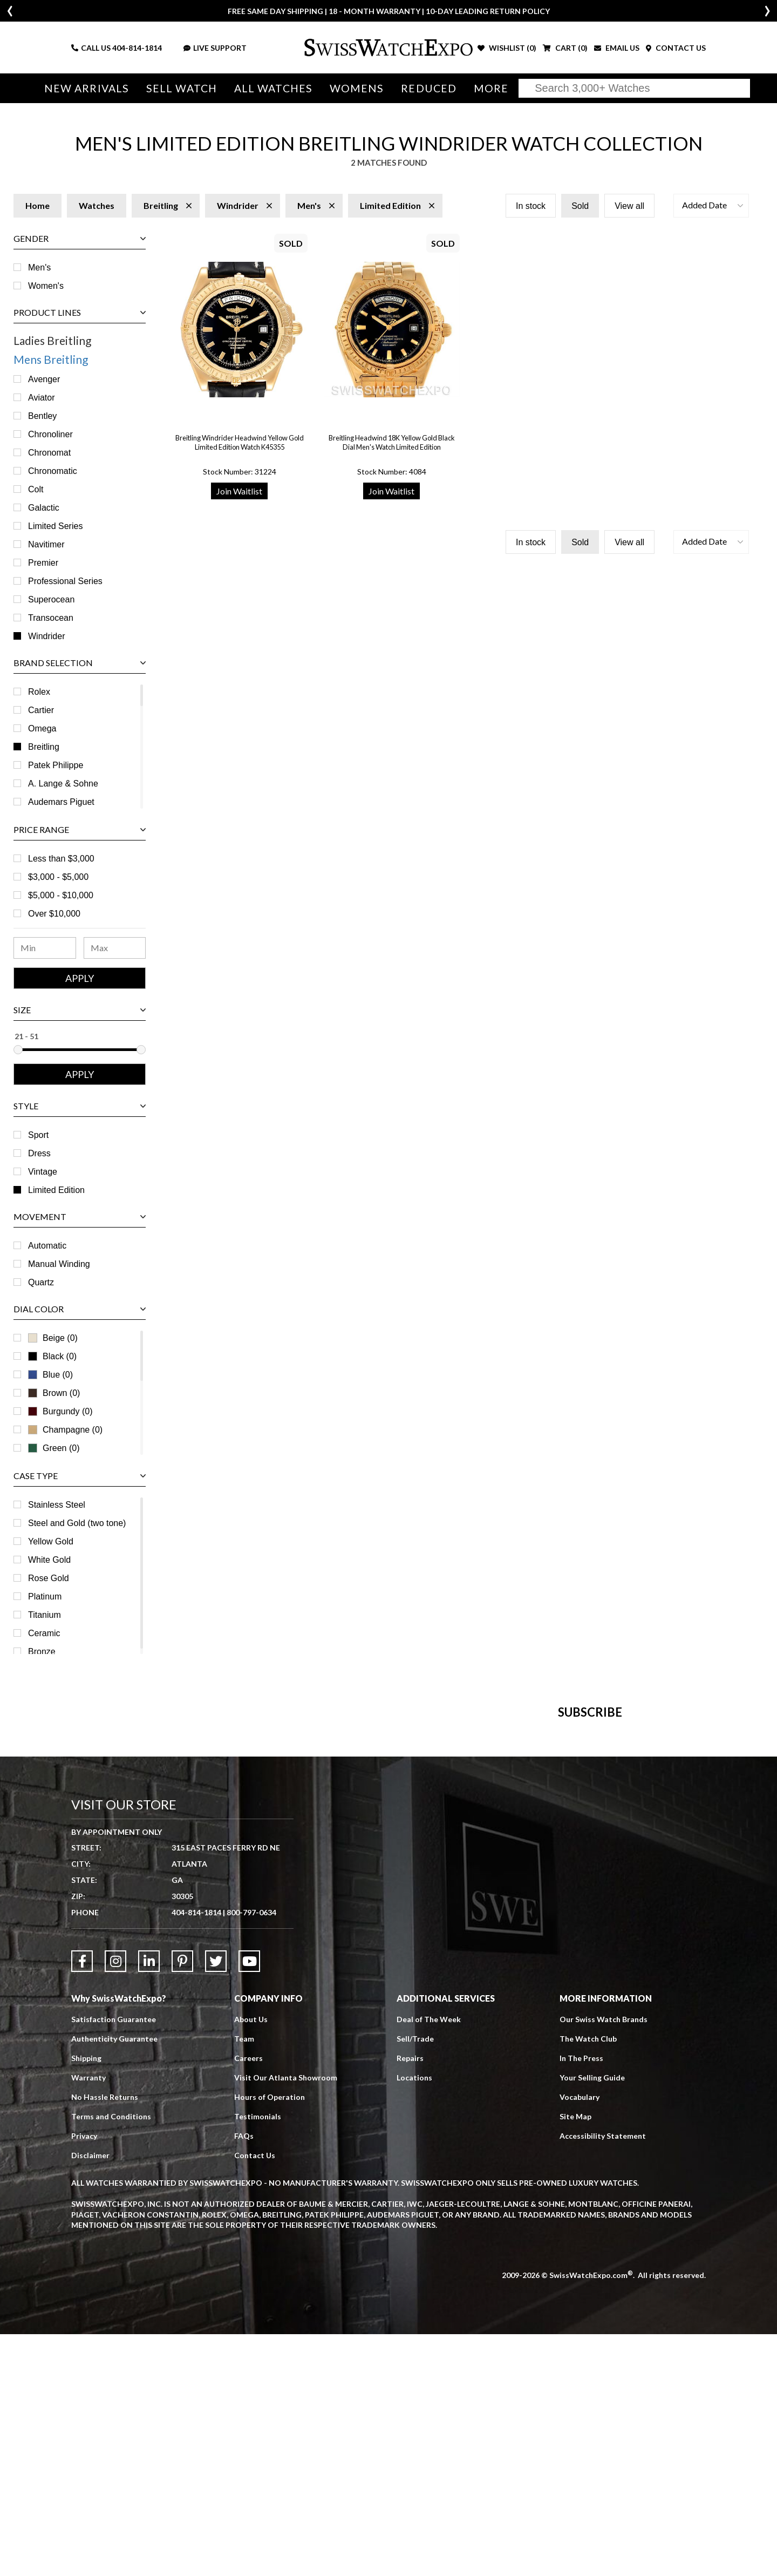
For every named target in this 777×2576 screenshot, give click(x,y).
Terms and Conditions (111, 2358)
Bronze (42, 1651)
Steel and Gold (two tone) (77, 1523)
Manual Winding (59, 1264)
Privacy (84, 2378)
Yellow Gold (50, 1541)
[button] (711, 206)
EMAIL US (616, 47)
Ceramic (44, 1633)
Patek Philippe (55, 765)
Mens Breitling (50, 359)
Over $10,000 (54, 913)
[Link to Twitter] (216, 2203)
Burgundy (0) (60, 1411)
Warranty (88, 2319)
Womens (357, 88)
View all (629, 206)
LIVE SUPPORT (215, 47)
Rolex (39, 691)
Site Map (575, 2358)
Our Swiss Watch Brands (604, 2261)
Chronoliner (50, 434)
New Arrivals (86, 88)
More (491, 88)
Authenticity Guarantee (114, 2281)
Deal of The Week (429, 2261)
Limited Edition (56, 1190)
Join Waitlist (239, 491)
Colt (35, 489)
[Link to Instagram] (115, 2203)
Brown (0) (54, 1393)
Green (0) (53, 1448)
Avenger (44, 379)
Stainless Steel (56, 1504)
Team (244, 2281)
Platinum (45, 1596)
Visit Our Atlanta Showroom (285, 2319)
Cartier (41, 710)
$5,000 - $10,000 (60, 895)
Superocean (51, 599)
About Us (251, 2261)
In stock (531, 206)
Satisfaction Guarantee (113, 2261)
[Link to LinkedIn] (149, 2203)
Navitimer (46, 544)
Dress (39, 1153)
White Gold (49, 1559)
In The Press (581, 2300)
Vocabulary (579, 2339)
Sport (38, 1135)
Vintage (42, 1171)
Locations (414, 2319)
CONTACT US (676, 47)
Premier (43, 562)
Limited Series (55, 526)
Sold (580, 206)
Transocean (50, 617)
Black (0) (52, 1356)
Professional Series (65, 581)
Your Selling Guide (592, 2319)
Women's (46, 285)
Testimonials (257, 2358)
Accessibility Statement (603, 2378)
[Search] (634, 88)
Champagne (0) (65, 1429)
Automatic (47, 1245)
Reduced (428, 88)
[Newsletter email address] (447, 1892)
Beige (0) (53, 1338)
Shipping (86, 2300)
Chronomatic (52, 471)
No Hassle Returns (104, 2339)
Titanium (44, 1614)
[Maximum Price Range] (115, 948)
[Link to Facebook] (82, 2203)
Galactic (43, 507)
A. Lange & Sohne (63, 783)
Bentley (42, 416)
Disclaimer (90, 2397)
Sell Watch (181, 88)
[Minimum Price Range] (44, 948)
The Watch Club (588, 2281)
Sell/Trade (415, 2281)
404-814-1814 (137, 47)
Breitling (43, 746)
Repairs (410, 2300)
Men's (39, 267)
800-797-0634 (251, 2154)
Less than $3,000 (61, 858)
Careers (248, 2300)
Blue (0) (50, 1374)
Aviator (41, 397)
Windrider (46, 636)
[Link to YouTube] (249, 2203)
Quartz (41, 1282)
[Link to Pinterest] (182, 2203)
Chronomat (49, 452)
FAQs (244, 2378)
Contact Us (254, 2397)
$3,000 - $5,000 (58, 877)
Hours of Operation (269, 2339)
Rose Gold (48, 1578)
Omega (42, 728)
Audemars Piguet (61, 801)
